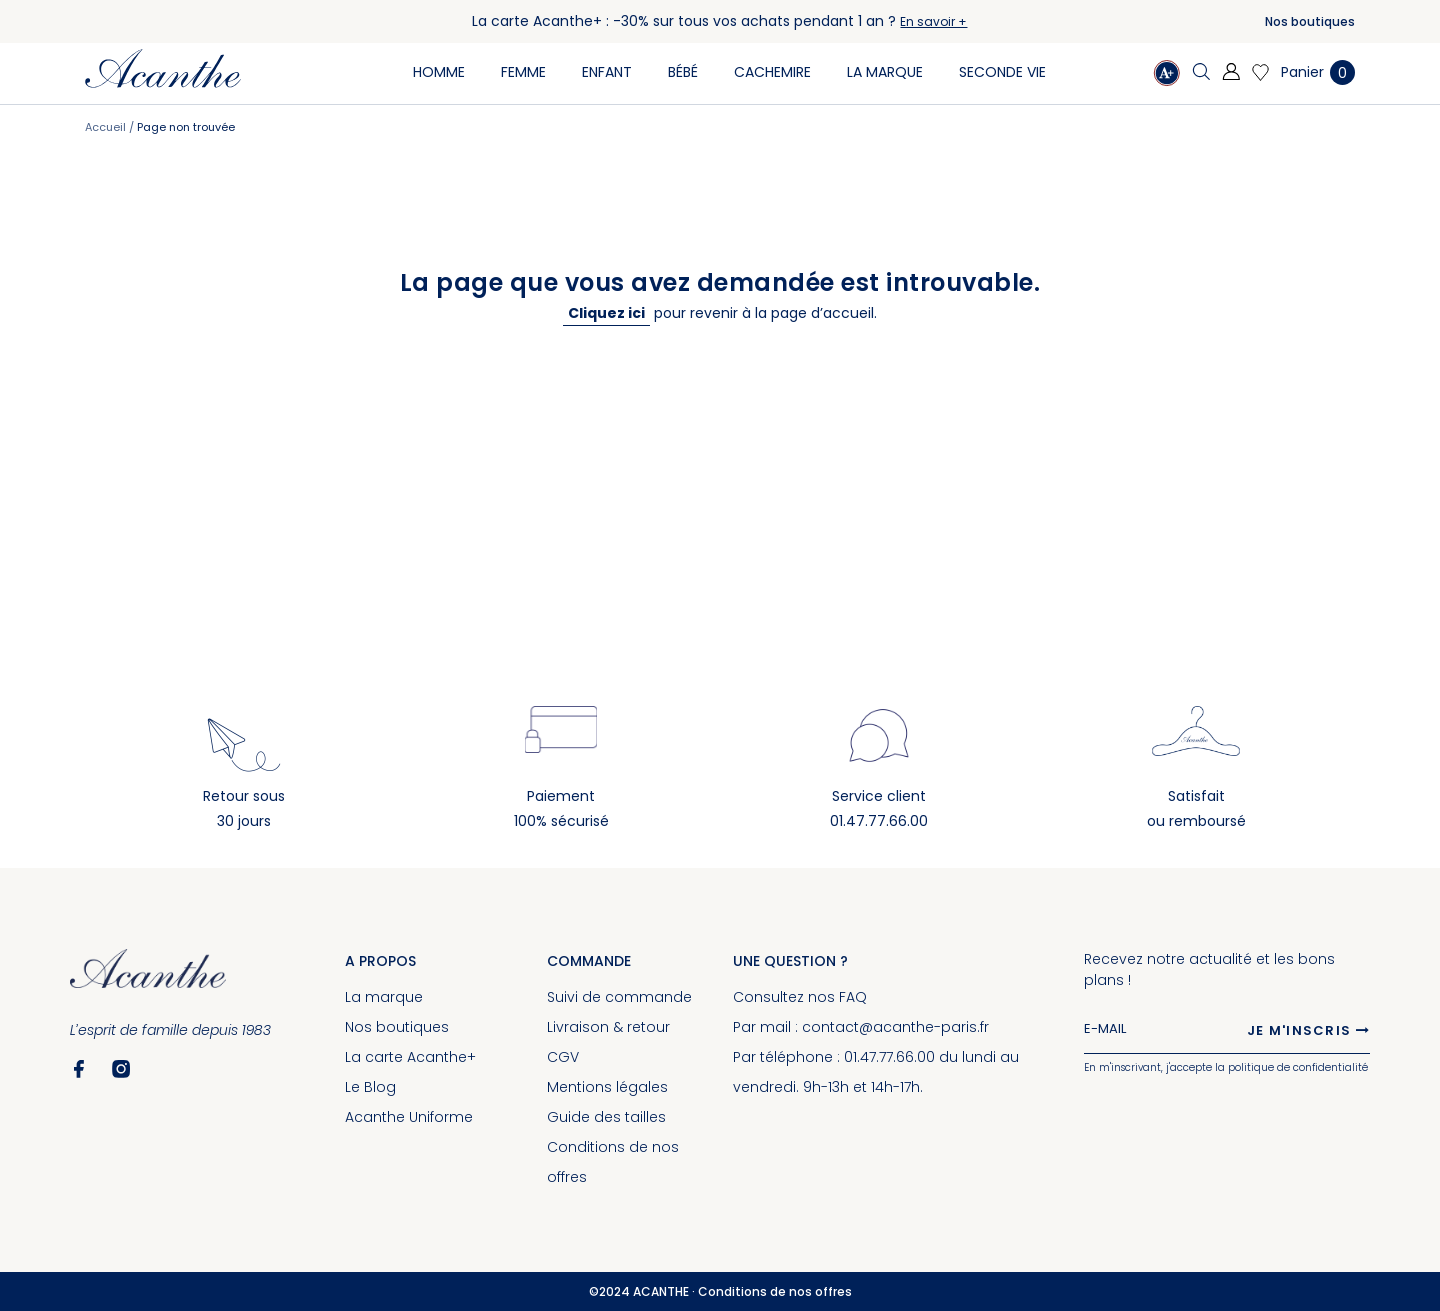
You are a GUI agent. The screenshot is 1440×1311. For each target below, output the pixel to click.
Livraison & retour (608, 1027)
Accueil (107, 127)
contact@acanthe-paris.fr (895, 1027)
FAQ (853, 997)
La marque (384, 997)
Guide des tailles (606, 1117)
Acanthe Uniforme (409, 1117)
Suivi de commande (619, 997)
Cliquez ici (606, 313)
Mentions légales (607, 1087)
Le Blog (370, 1087)
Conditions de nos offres (775, 1291)
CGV (563, 1057)
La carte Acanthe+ (410, 1057)
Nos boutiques (1310, 21)
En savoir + (933, 21)
